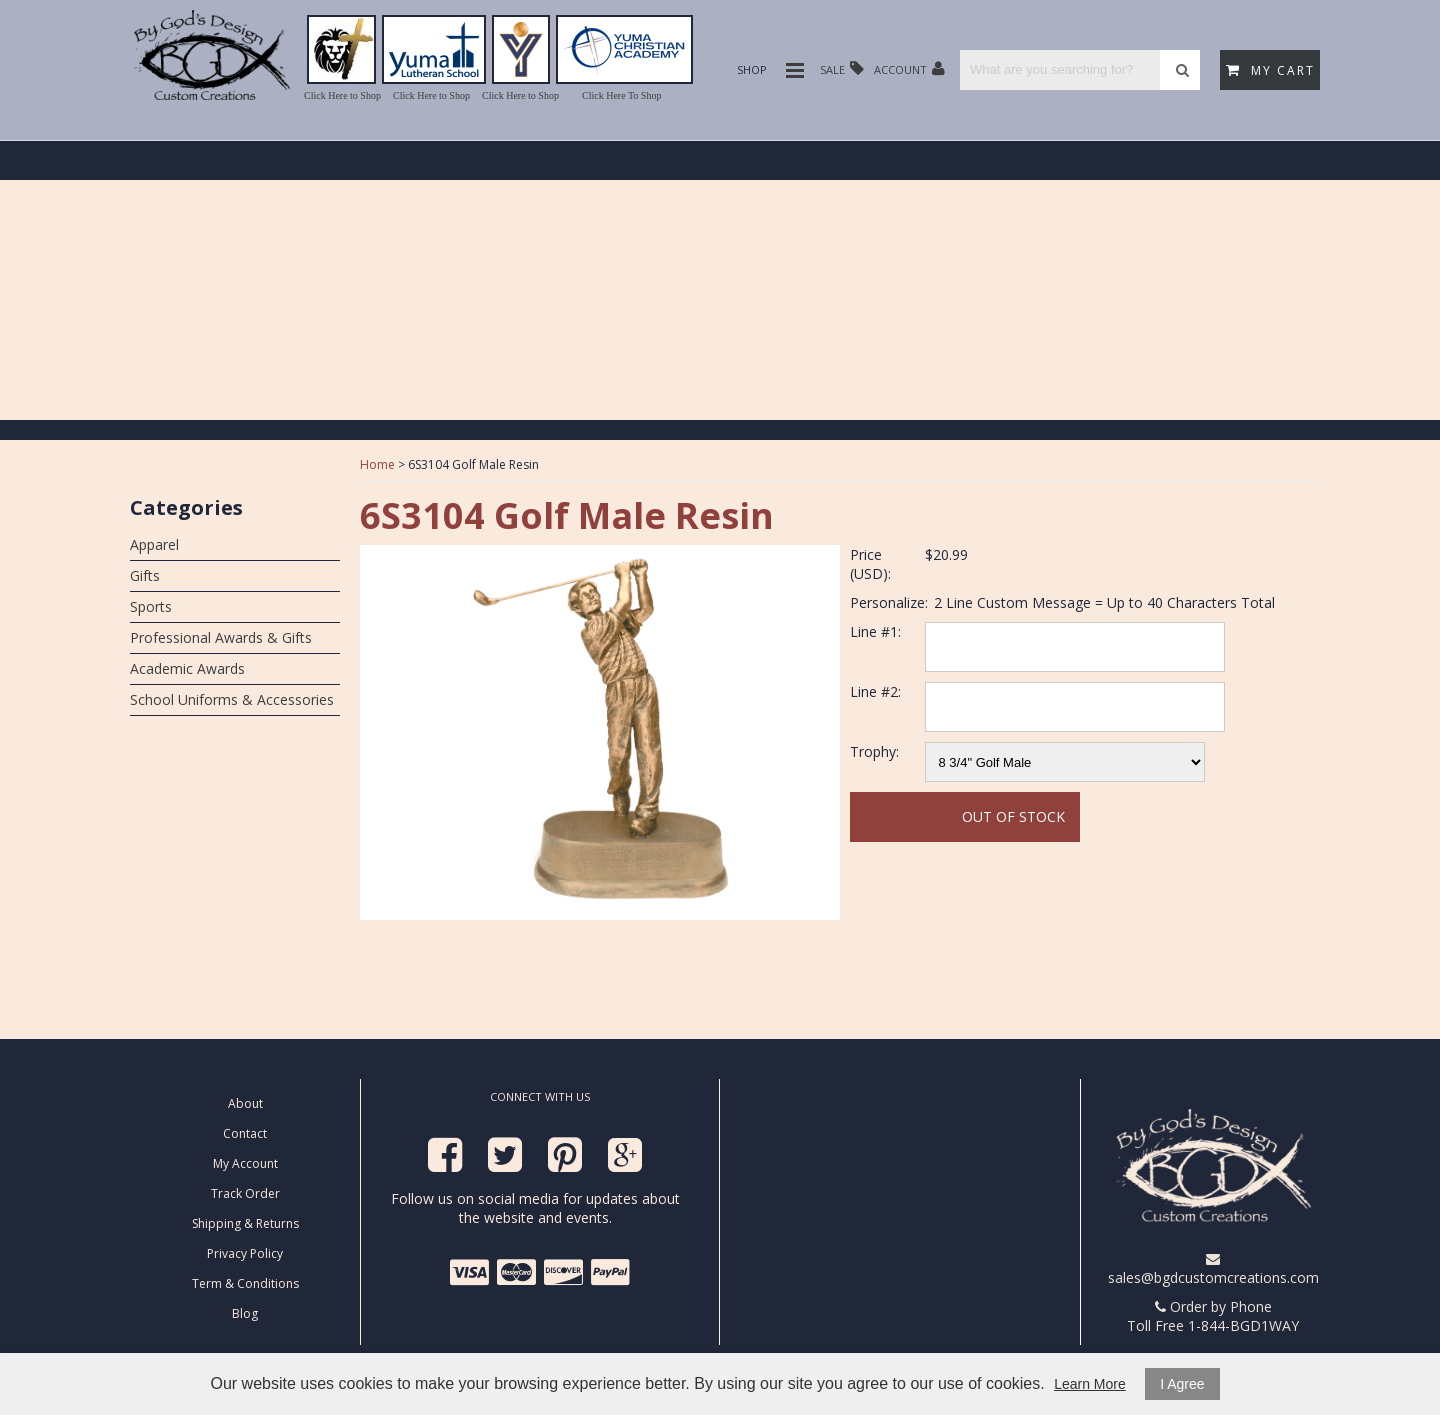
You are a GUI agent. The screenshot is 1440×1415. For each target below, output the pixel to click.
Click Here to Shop (342, 95)
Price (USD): (870, 564)
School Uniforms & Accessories (232, 699)
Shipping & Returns (245, 1223)
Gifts (145, 575)
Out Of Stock (1013, 816)
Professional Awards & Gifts (221, 637)
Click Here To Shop (621, 95)
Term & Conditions (245, 1283)
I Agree (1182, 1384)
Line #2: (875, 691)
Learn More (1090, 1384)
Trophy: (874, 751)
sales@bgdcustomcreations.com (1213, 1269)
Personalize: (889, 602)
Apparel (154, 544)
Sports (151, 606)
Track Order (245, 1193)
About (245, 1103)
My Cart (1270, 70)
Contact (245, 1133)
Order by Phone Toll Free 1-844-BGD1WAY (1213, 1316)
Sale (842, 68)
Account (909, 68)
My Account (245, 1163)
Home (377, 464)
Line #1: (875, 631)
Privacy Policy (245, 1253)
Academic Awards (187, 668)
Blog (245, 1313)
